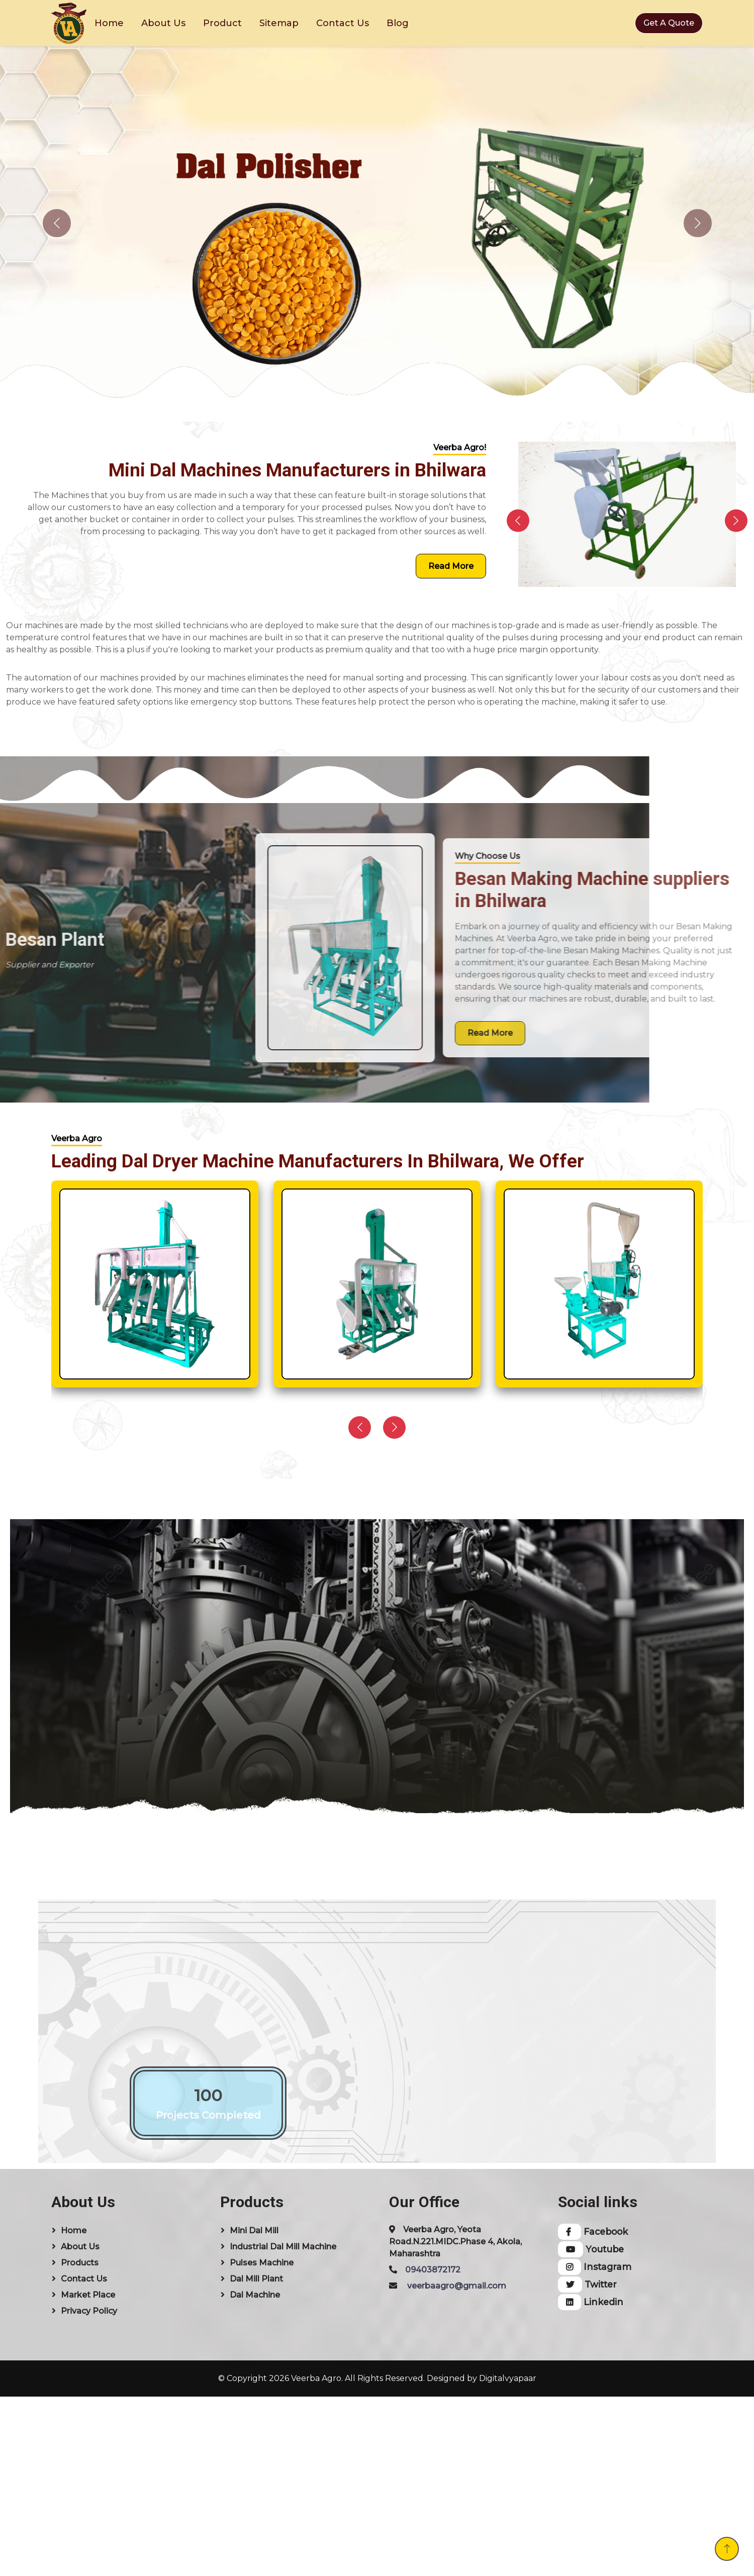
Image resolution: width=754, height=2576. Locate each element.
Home (109, 23)
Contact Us (342, 23)
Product (222, 23)
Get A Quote (668, 23)
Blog (398, 23)
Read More (451, 566)
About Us (163, 23)
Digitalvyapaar (507, 2378)
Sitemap (279, 23)
